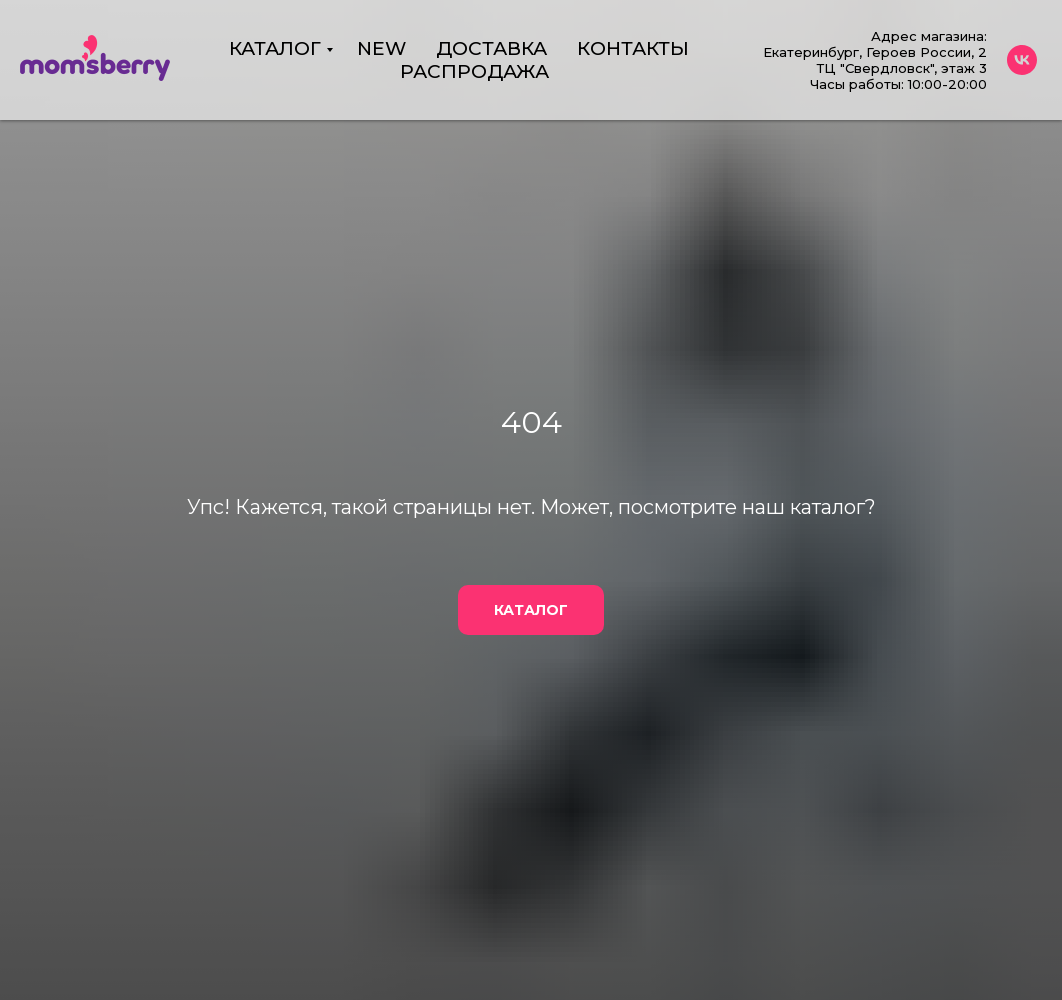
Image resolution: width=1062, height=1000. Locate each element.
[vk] (1022, 60)
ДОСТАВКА (491, 48)
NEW (381, 48)
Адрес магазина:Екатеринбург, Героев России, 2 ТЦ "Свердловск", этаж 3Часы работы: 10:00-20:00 (875, 60)
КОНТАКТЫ (633, 48)
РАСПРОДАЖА (474, 71)
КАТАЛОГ (275, 48)
